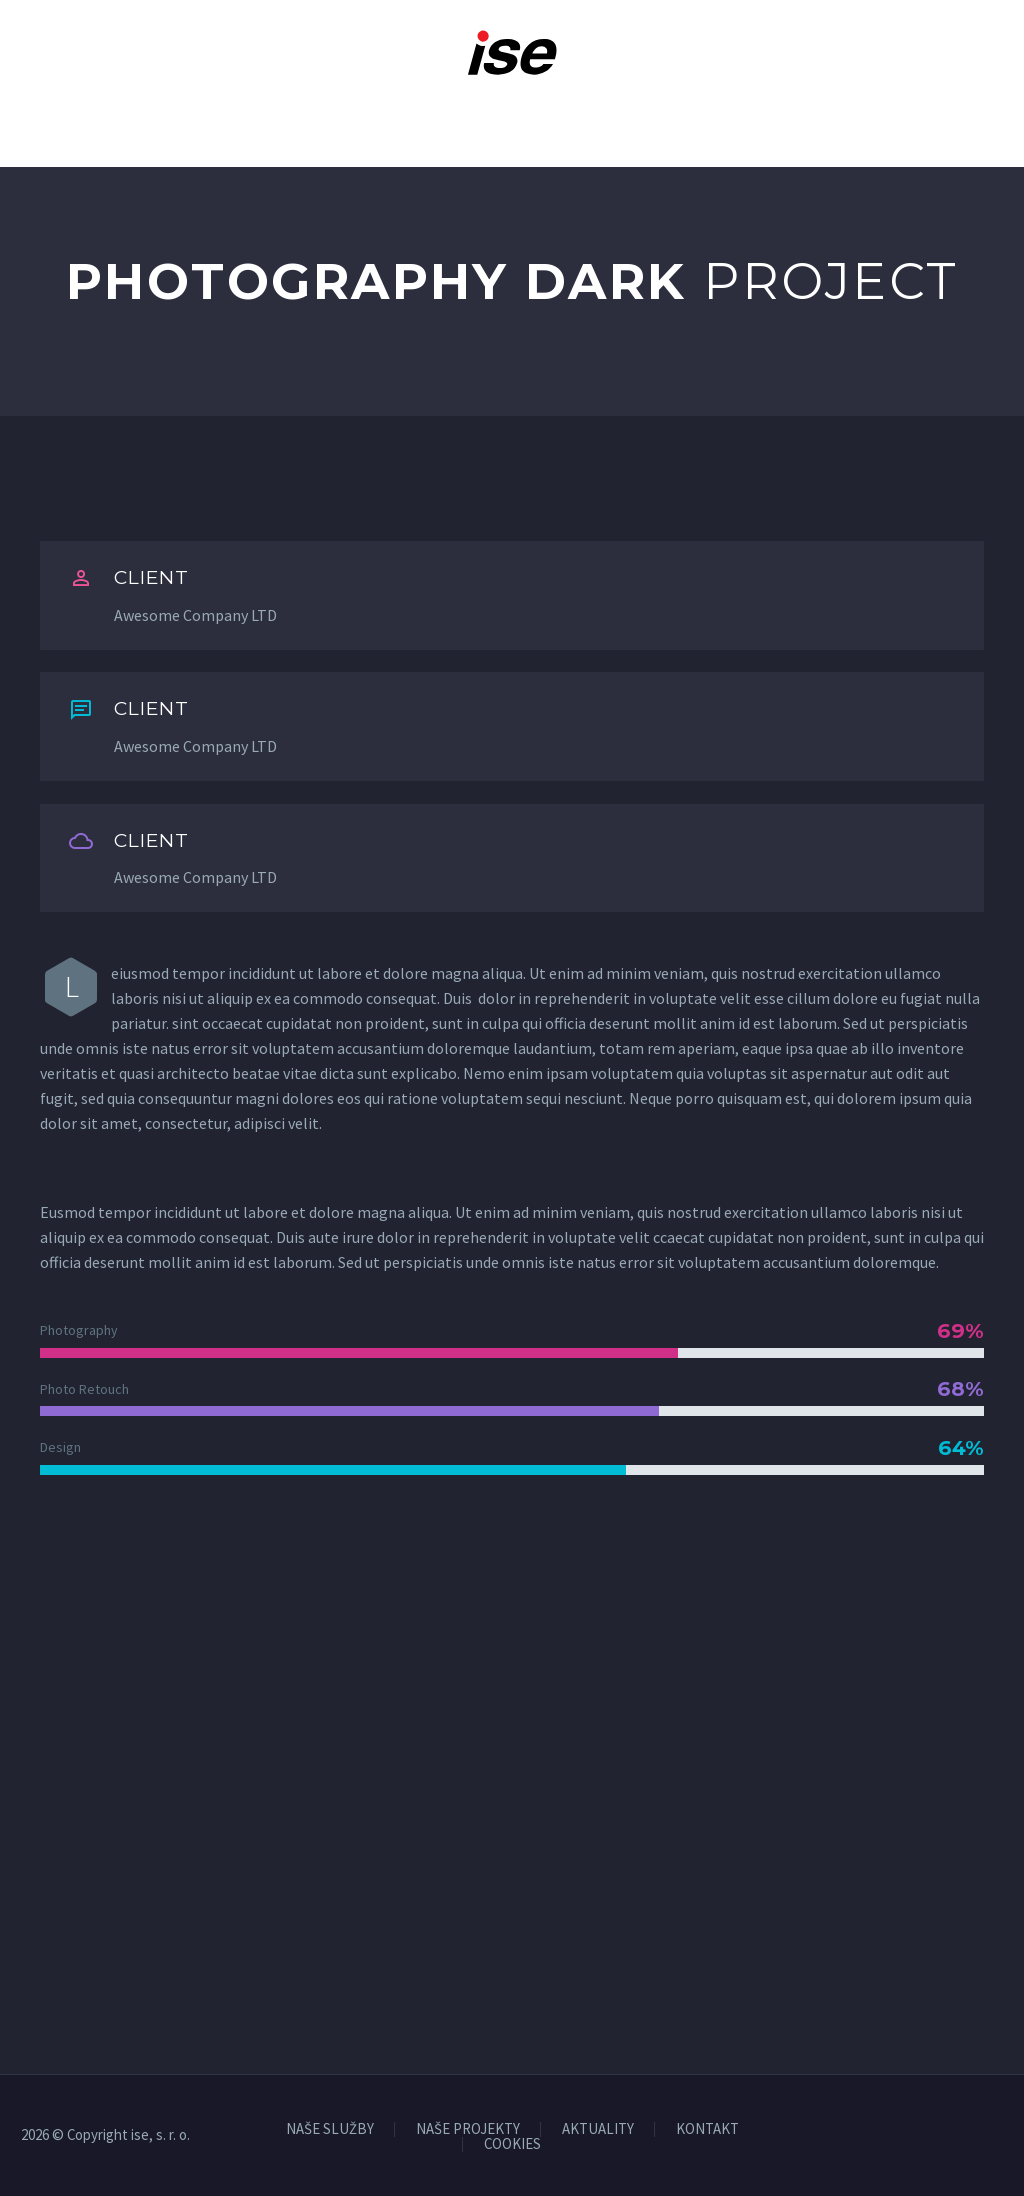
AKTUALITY (598, 2129)
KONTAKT (707, 2129)
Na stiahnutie (804, 121)
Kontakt (938, 121)
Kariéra (552, 121)
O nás (160, 121)
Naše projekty (422, 121)
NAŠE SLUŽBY (330, 2129)
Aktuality (665, 121)
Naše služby (272, 121)
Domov (69, 121)
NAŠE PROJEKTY (468, 2129)
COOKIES (512, 2144)
